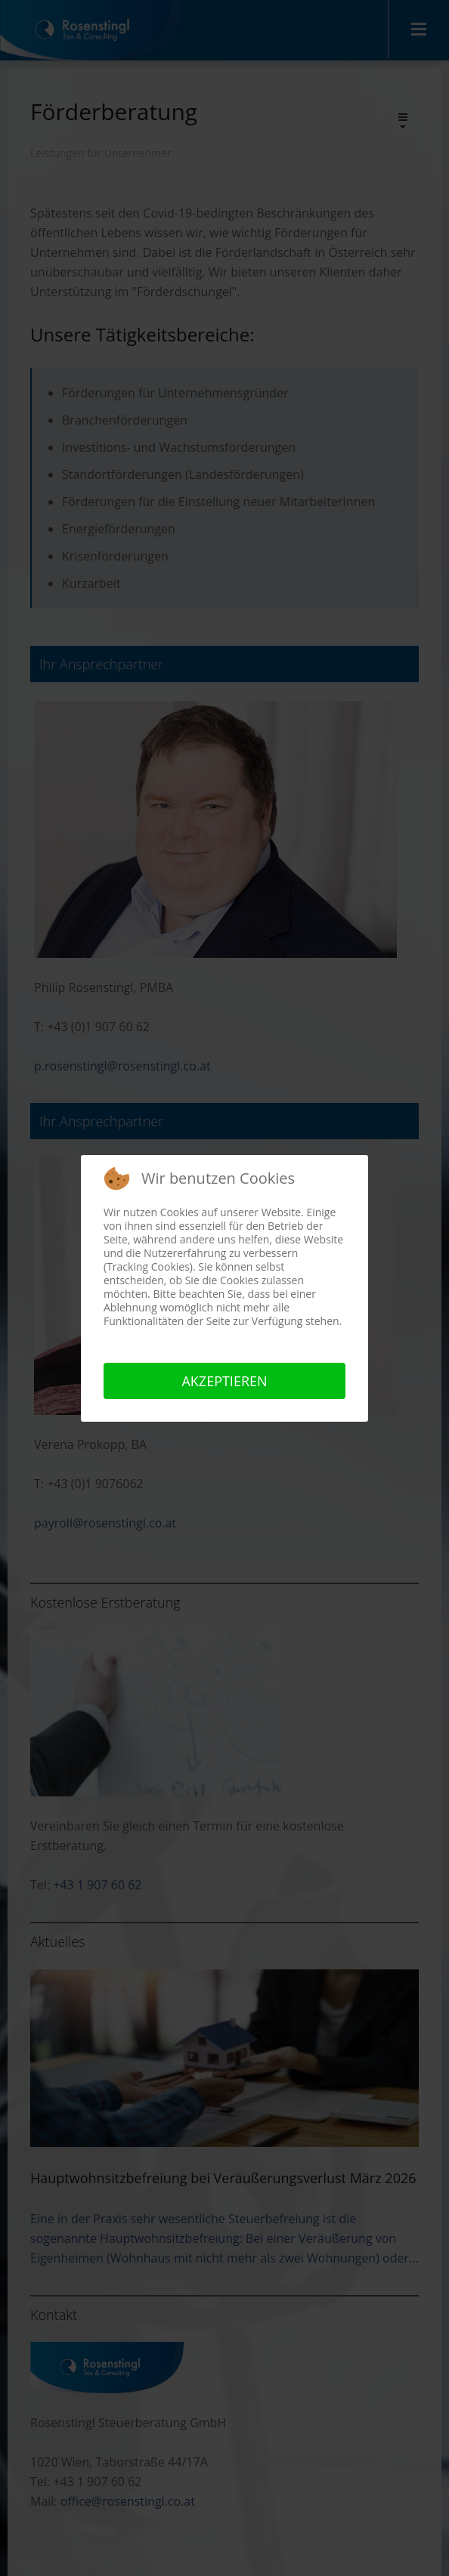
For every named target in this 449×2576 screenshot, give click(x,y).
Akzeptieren (224, 1381)
